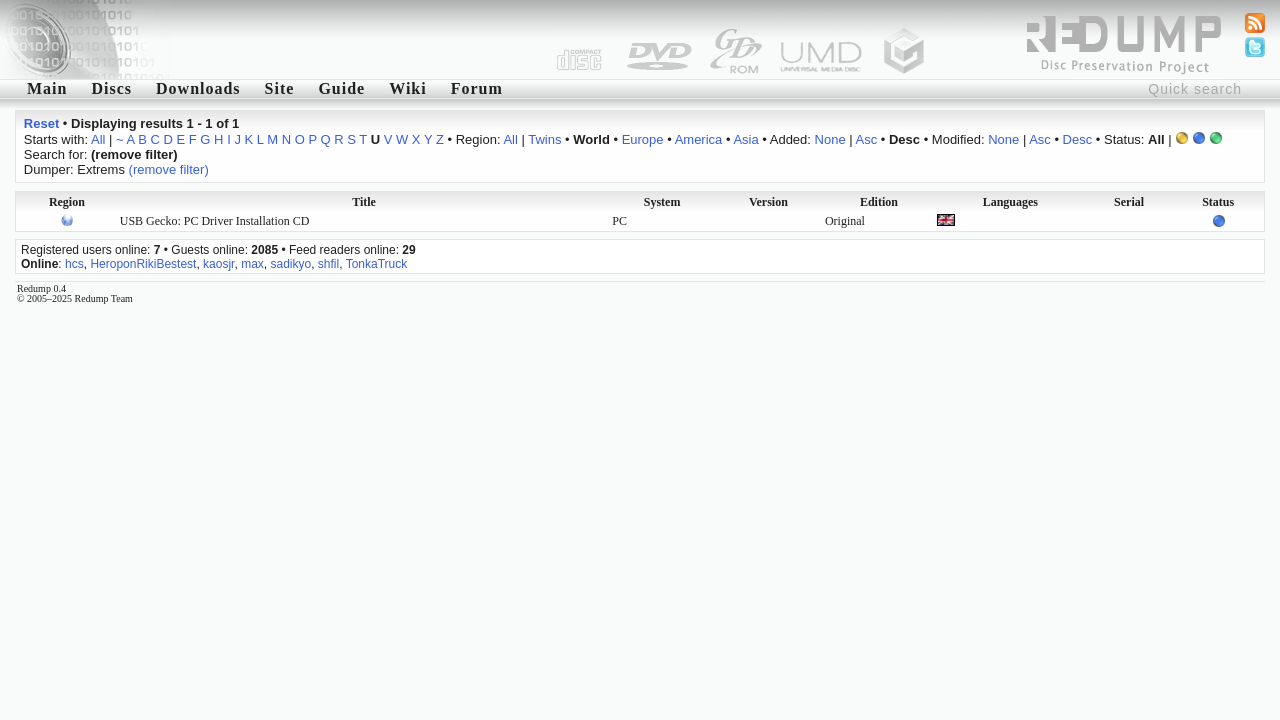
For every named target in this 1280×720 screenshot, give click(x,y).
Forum (477, 88)
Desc (1078, 139)
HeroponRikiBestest (143, 264)
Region (67, 202)
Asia (745, 139)
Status (1218, 202)
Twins (544, 139)
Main (47, 88)
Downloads (198, 88)
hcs (74, 264)
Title (364, 202)
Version (768, 202)
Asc (867, 139)
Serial (1129, 202)
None (830, 139)
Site (280, 88)
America (699, 139)
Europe (643, 139)
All (98, 139)
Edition (879, 202)
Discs (111, 88)
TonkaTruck (377, 264)
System (662, 202)
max (252, 264)
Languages (1010, 202)
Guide (341, 88)
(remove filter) (169, 169)
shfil (328, 264)
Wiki (408, 88)
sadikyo (290, 264)
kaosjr (218, 264)
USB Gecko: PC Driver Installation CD (215, 221)
